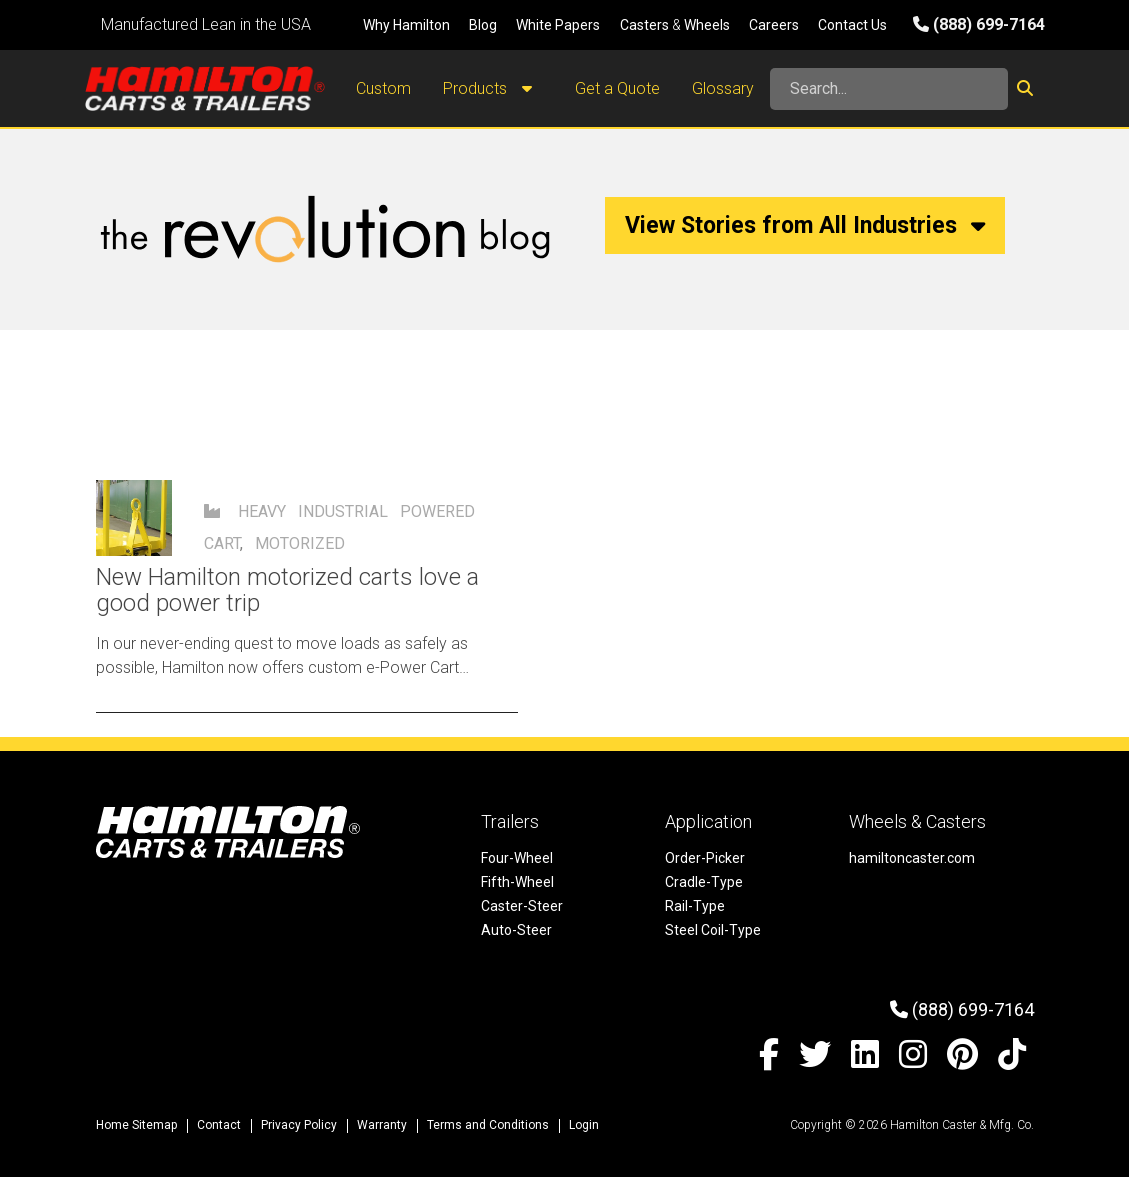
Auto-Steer (516, 930)
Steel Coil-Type (713, 930)
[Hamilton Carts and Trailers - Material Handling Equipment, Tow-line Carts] (205, 88)
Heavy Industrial (313, 511)
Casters (644, 25)
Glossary (723, 88)
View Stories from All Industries (805, 225)
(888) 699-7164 (979, 24)
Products (493, 89)
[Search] (889, 89)
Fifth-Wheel (517, 882)
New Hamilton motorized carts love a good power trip (287, 590)
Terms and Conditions (488, 1125)
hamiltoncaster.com (912, 858)
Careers (774, 25)
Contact (219, 1125)
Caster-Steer (522, 906)
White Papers (558, 25)
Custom (383, 88)
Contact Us (852, 25)
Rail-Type (695, 906)
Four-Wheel (517, 858)
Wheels (707, 25)
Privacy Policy (299, 1125)
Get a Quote (617, 88)
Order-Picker (705, 858)
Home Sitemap (136, 1125)
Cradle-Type (704, 882)
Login (584, 1125)
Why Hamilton (406, 25)
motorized (300, 543)
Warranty (382, 1125)
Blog (483, 25)
